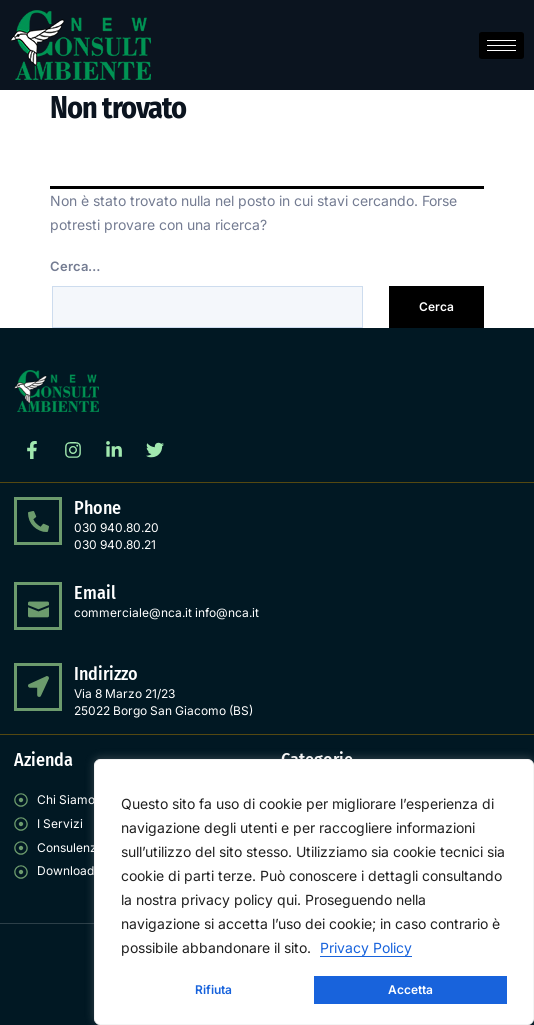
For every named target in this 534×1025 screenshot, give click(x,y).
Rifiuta (213, 989)
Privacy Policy (366, 947)
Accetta (410, 989)
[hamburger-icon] (501, 45)
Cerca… (75, 266)
